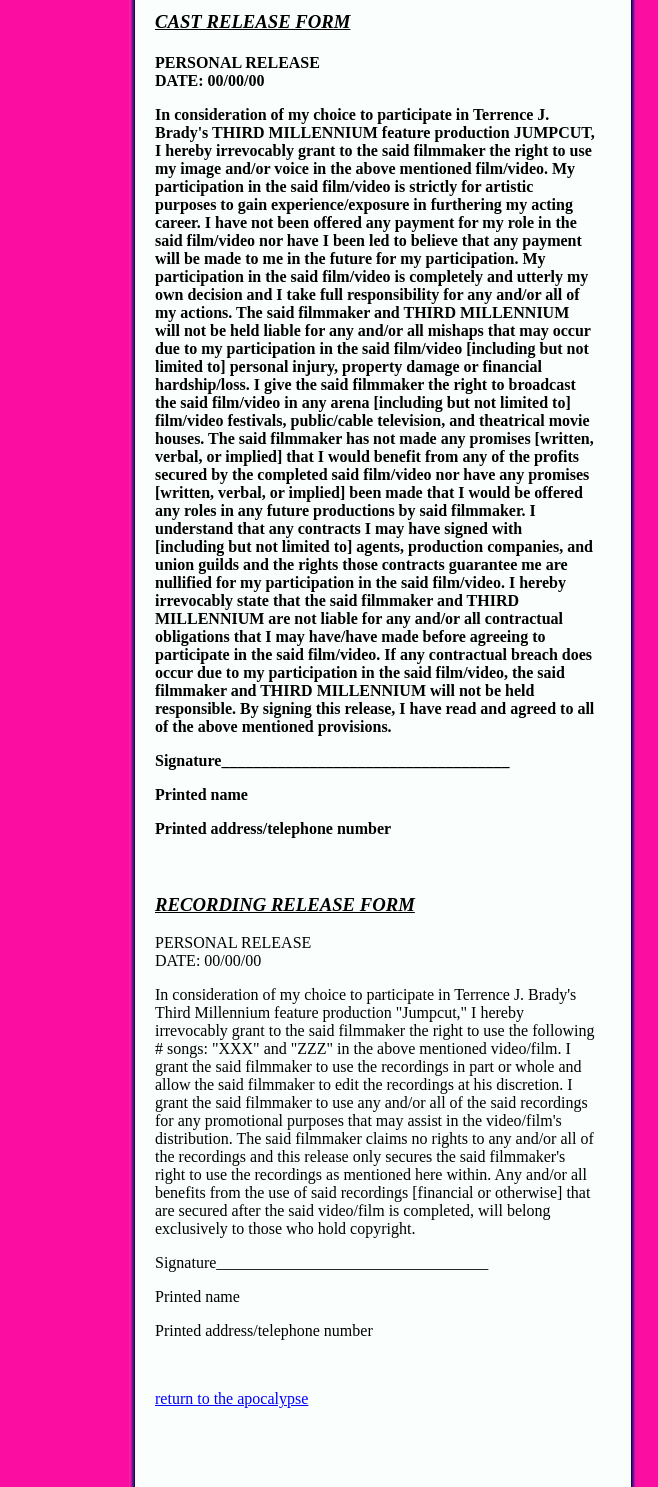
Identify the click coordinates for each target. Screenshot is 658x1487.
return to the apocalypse (231, 1398)
